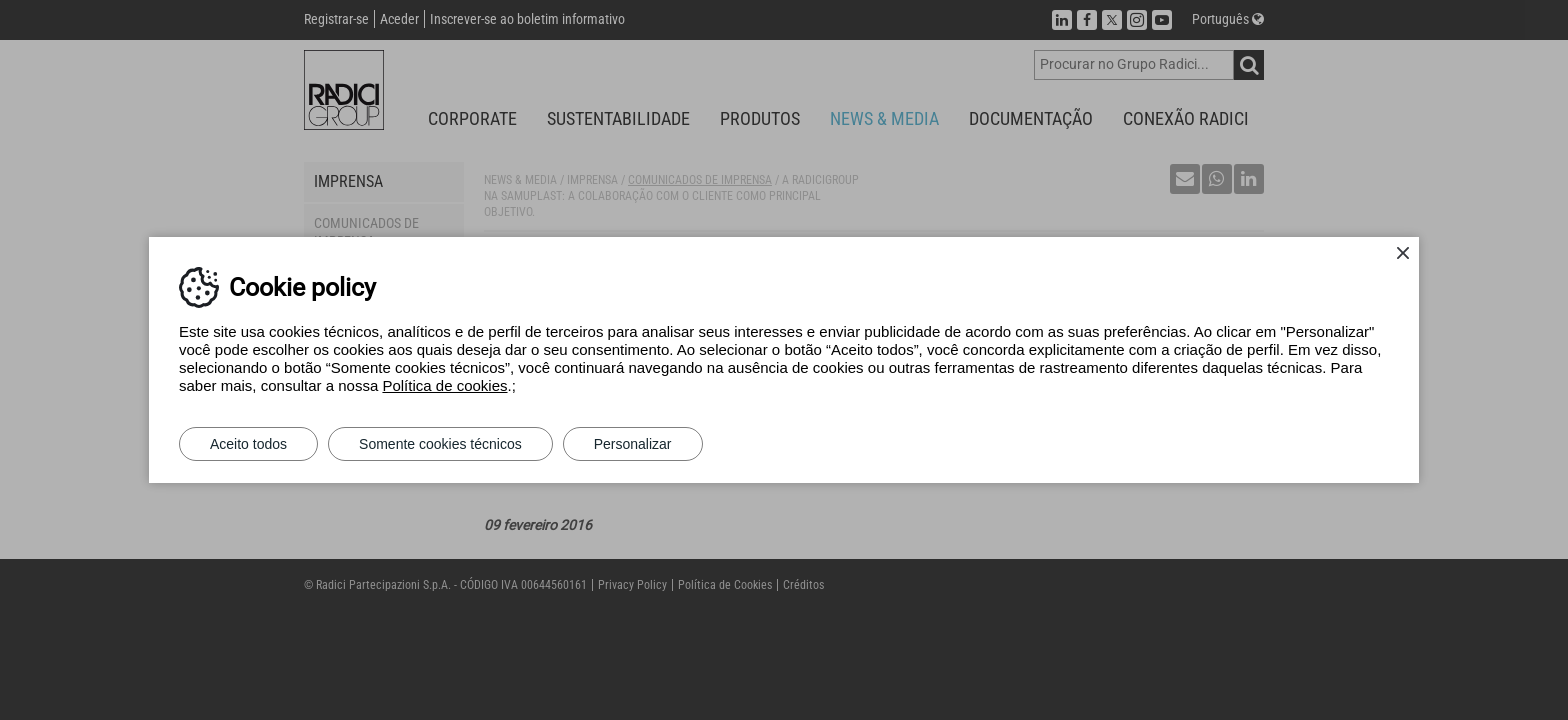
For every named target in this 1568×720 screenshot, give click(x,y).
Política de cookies (444, 385)
